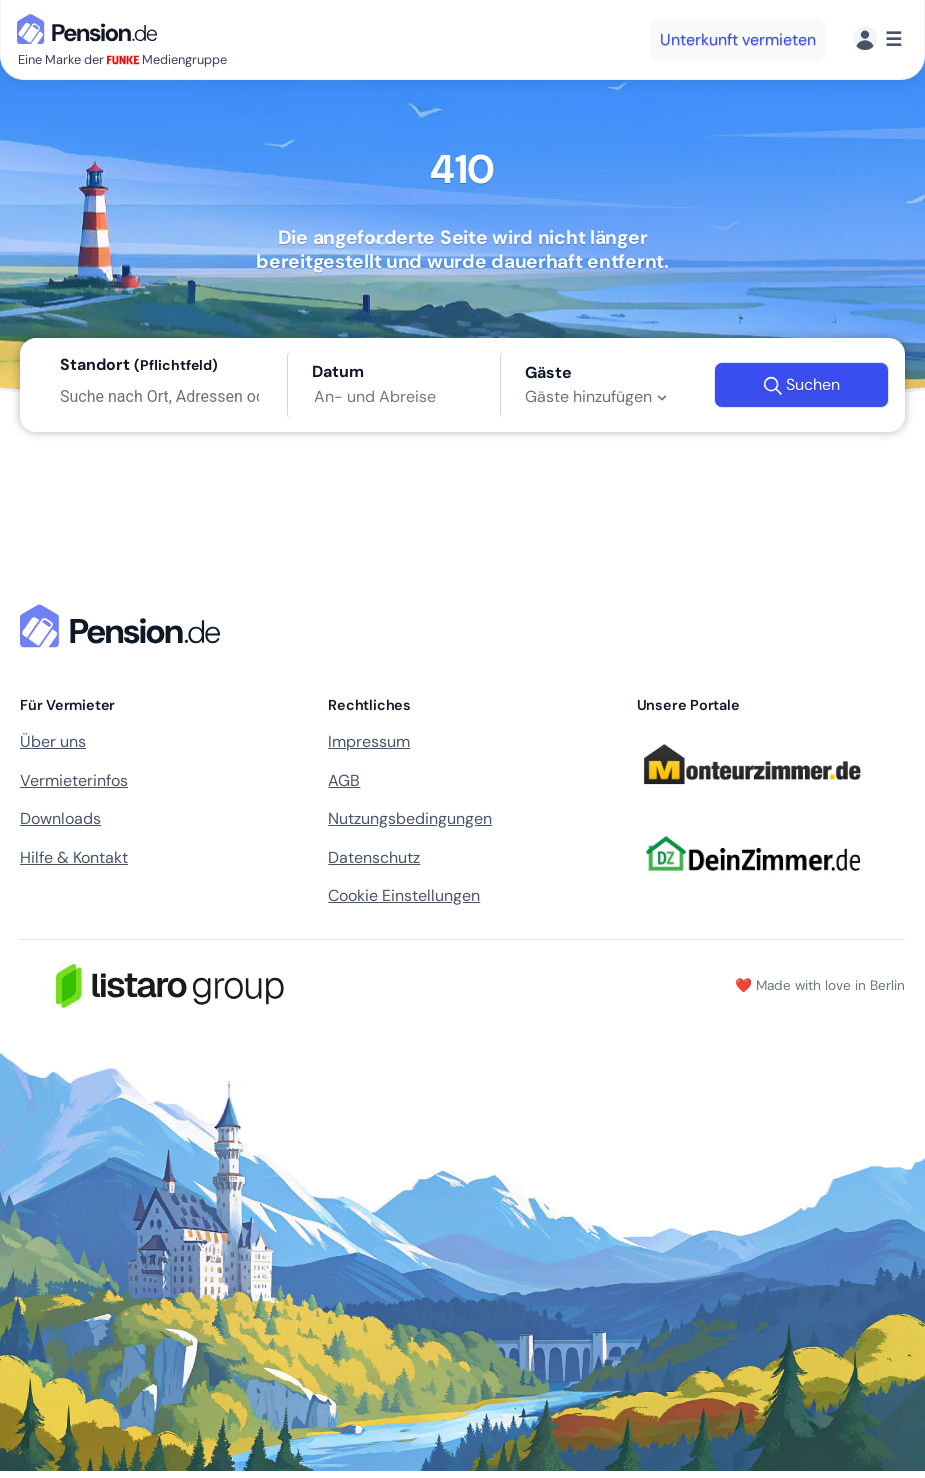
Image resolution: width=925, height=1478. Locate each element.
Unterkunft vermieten (738, 39)
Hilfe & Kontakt (74, 857)
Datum (338, 371)
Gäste (548, 372)
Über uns (53, 741)
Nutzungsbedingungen (410, 818)
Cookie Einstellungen (404, 895)
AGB (344, 780)
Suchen (801, 385)
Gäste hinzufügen (598, 397)
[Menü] (877, 39)
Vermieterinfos (74, 780)
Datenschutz (374, 857)
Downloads (60, 818)
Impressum (369, 741)
